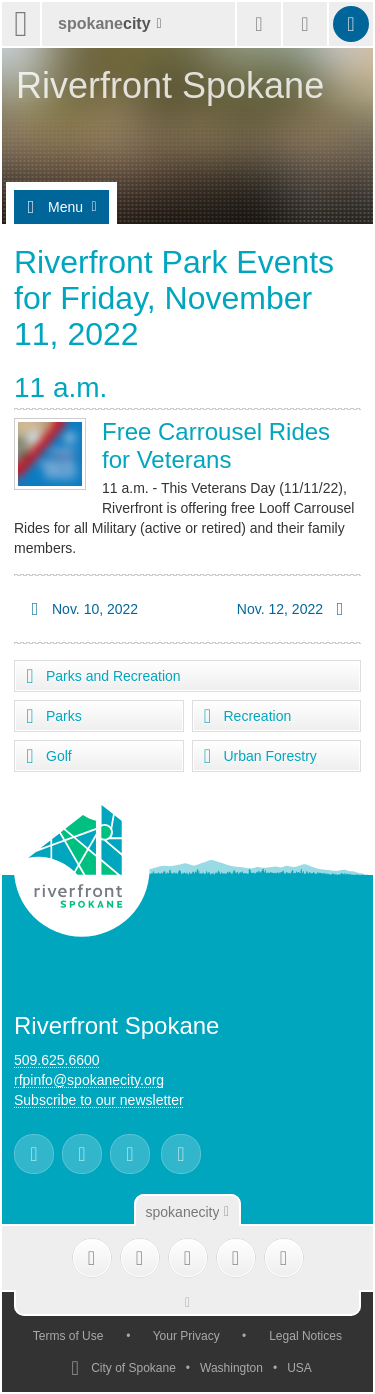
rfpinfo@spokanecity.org (89, 1080)
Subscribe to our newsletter (99, 1100)
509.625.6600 (57, 1060)
